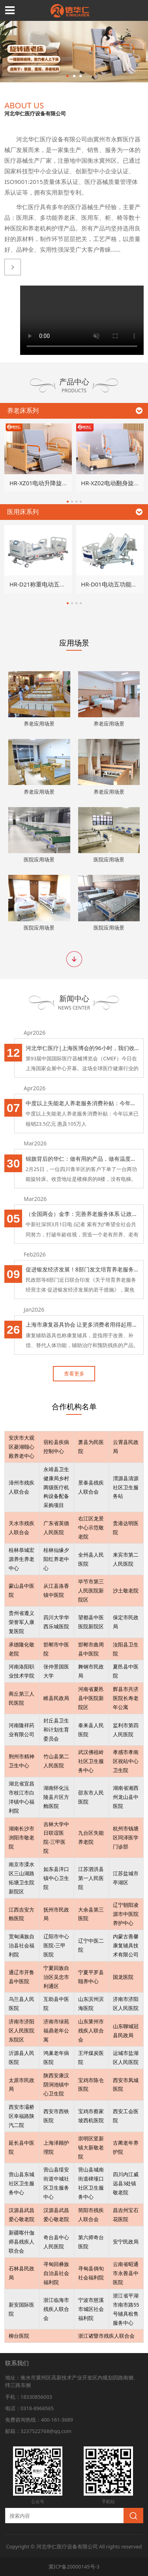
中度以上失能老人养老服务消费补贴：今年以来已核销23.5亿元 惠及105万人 (83, 1103)
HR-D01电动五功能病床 (112, 584)
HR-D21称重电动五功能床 (43, 584)
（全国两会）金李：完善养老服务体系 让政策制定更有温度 (83, 1213)
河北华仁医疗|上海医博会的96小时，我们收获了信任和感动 (83, 1048)
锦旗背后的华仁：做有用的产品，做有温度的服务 (83, 1158)
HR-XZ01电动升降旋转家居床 (47, 483)
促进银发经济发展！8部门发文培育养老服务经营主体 (83, 1269)
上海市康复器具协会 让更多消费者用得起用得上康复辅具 (83, 1324)
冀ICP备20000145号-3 (74, 2566)
